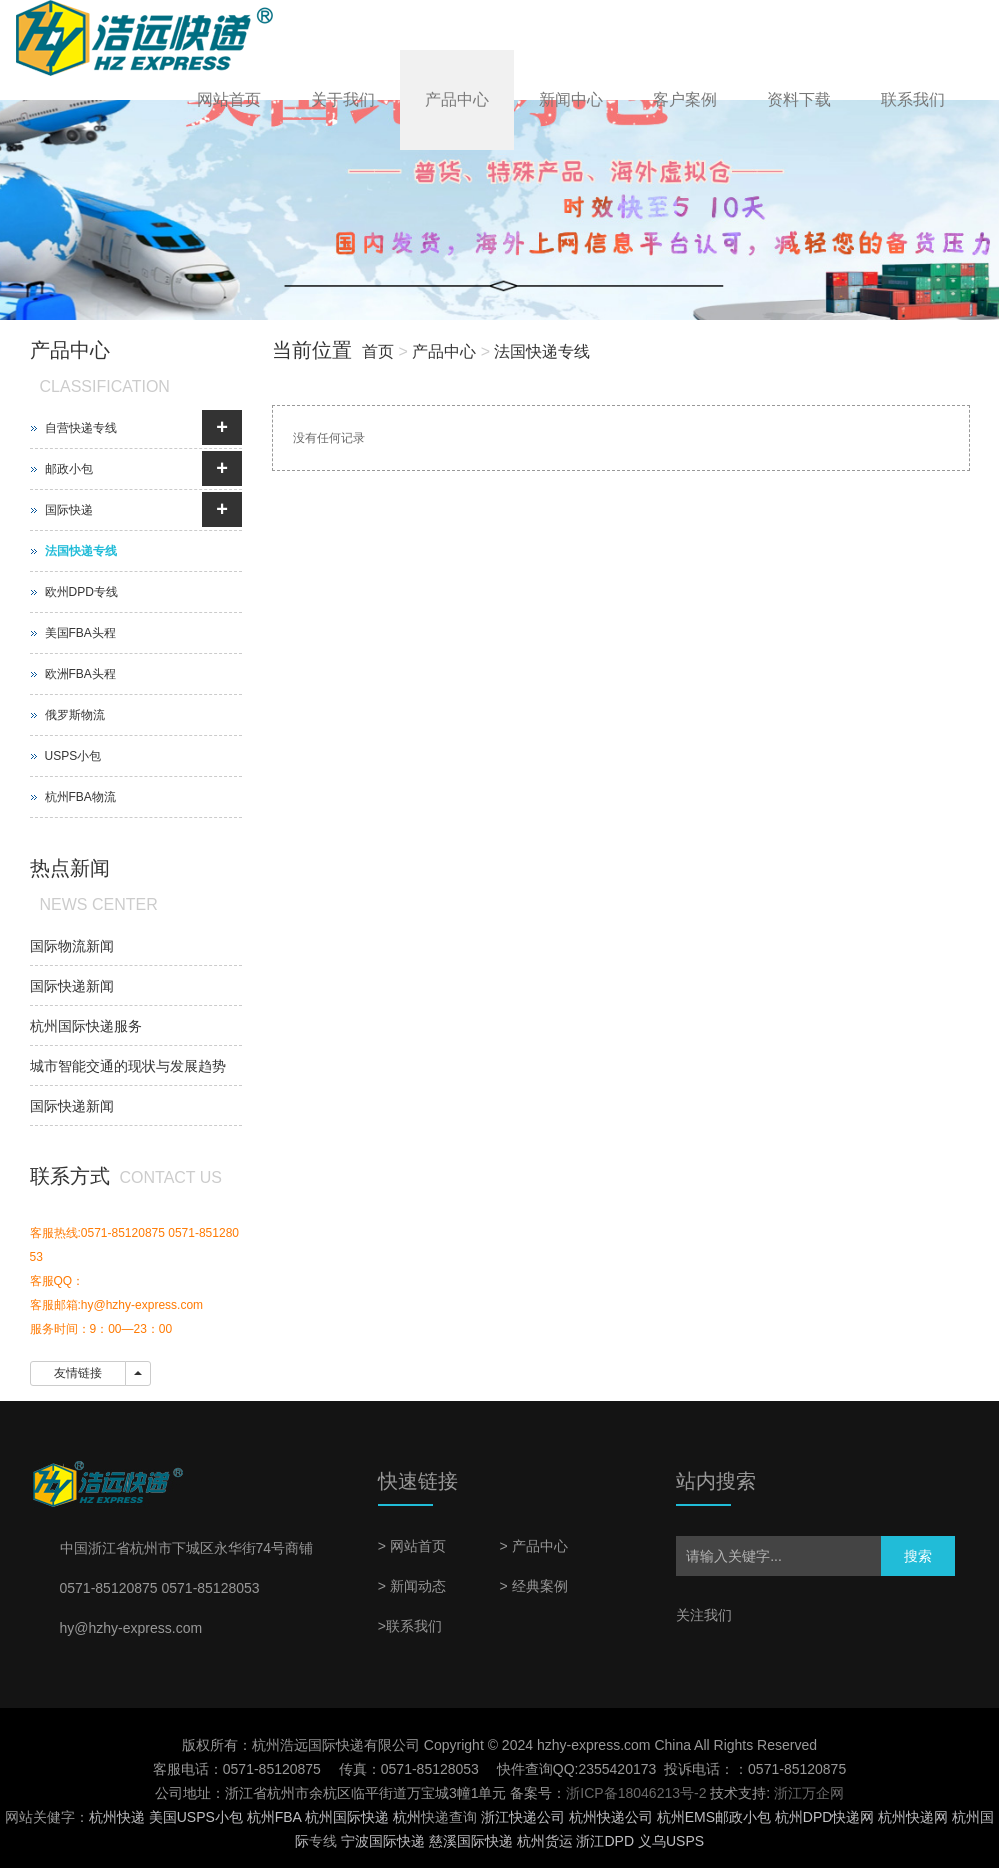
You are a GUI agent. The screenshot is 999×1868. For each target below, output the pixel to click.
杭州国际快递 (347, 1817)
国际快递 (69, 510)
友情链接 (78, 1373)
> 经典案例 (533, 1586)
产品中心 (457, 99)
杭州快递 (117, 1817)
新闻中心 (571, 99)
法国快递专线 (542, 351)
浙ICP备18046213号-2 (636, 1793)
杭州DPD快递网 (825, 1817)
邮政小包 (69, 469)
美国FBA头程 (80, 633)
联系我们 (913, 99)
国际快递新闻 (72, 986)
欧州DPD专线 (81, 592)
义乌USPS (671, 1841)
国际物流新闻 (72, 946)
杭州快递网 (913, 1817)
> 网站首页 (412, 1546)
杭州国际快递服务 (86, 1026)
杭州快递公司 (611, 1817)
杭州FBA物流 (80, 797)
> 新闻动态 (412, 1586)
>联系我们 (410, 1626)
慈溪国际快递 (471, 1841)
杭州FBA (274, 1817)
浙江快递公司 (523, 1817)
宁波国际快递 (383, 1841)
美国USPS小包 (196, 1817)
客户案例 (685, 99)
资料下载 (799, 99)
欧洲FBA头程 (80, 674)
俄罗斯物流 (75, 715)
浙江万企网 (809, 1793)
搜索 (918, 1556)
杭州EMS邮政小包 (714, 1817)
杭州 (407, 1817)
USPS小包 (73, 756)
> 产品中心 (533, 1546)
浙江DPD (605, 1841)
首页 (378, 351)
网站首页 (229, 99)
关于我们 (343, 99)
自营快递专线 (81, 428)
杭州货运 (545, 1841)
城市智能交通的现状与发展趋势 (128, 1066)
